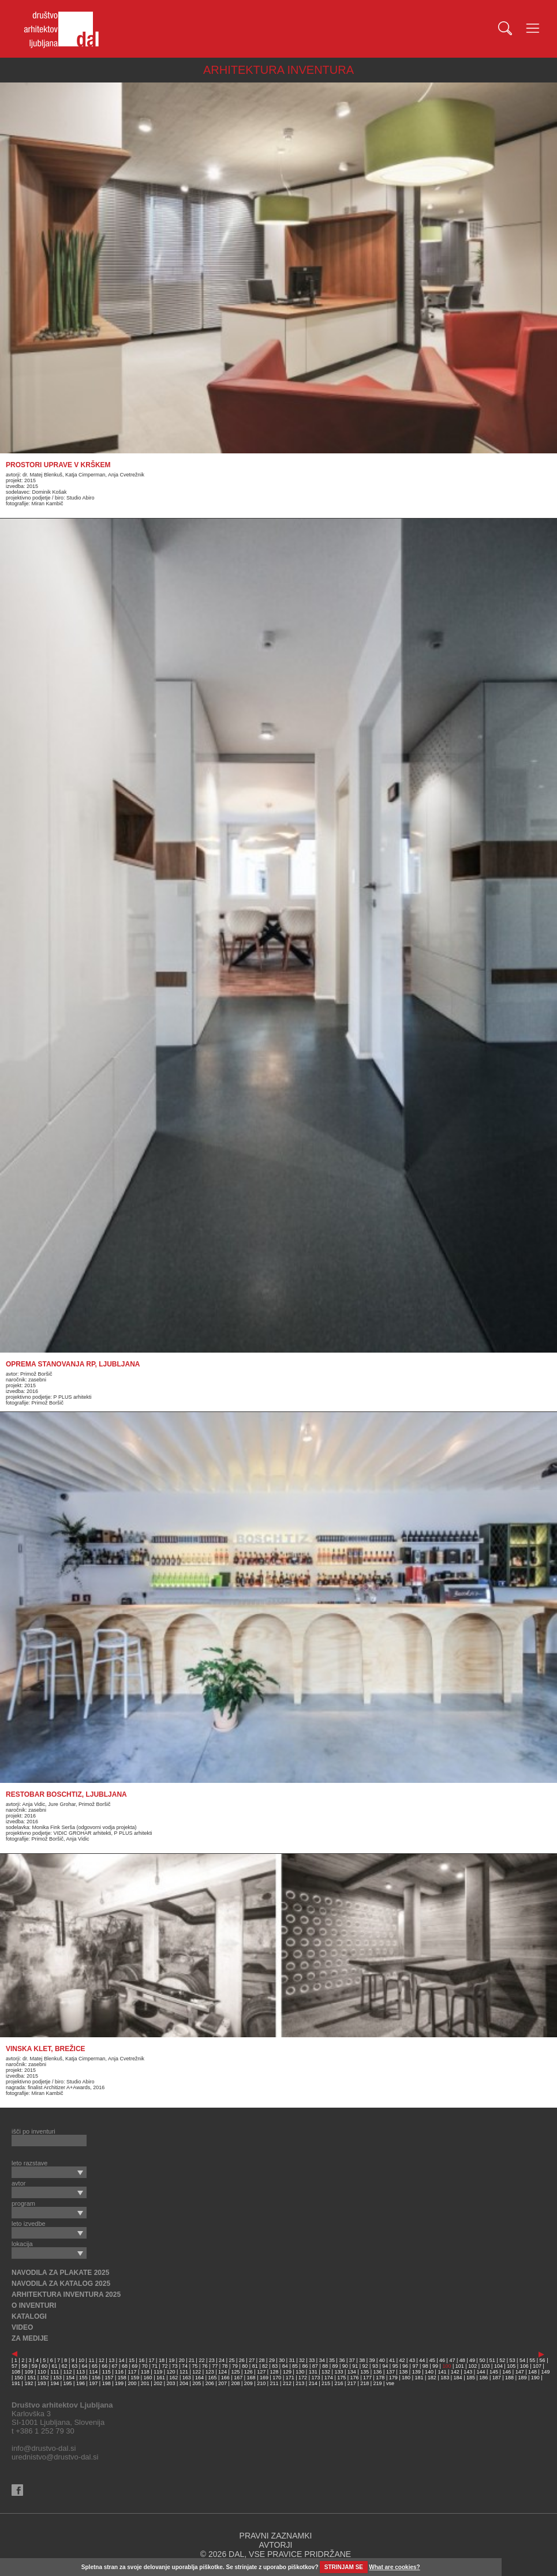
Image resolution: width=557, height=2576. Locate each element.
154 (70, 2377)
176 (354, 2377)
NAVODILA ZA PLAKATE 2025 (60, 2273)
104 (498, 2366)
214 (313, 2383)
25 (231, 2360)
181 (418, 2377)
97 (415, 2366)
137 (390, 2372)
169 (264, 2377)
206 (209, 2383)
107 (537, 2366)
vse (390, 2383)
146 (506, 2372)
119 (158, 2372)
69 (134, 2366)
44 (422, 2360)
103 (485, 2366)
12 (101, 2360)
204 (184, 2383)
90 (345, 2366)
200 (132, 2383)
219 (377, 2383)
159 (134, 2377)
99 (435, 2366)
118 (145, 2372)
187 (496, 2377)
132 (326, 2372)
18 (162, 2360)
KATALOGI (29, 2316)
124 (222, 2372)
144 (481, 2372)
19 (171, 2360)
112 (67, 2372)
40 (382, 2360)
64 (85, 2366)
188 (509, 2377)
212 (287, 2383)
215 (326, 2383)
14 (122, 2360)
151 (31, 2377)
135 (364, 2372)
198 (106, 2383)
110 (42, 2372)
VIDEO (22, 2327)
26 (242, 2360)
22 (201, 2360)
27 (252, 2360)
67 (115, 2366)
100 (446, 2366)
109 (28, 2372)
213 (300, 2383)
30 (282, 2360)
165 (212, 2377)
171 (290, 2377)
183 (444, 2377)
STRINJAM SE (343, 2567)
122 (196, 2372)
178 (380, 2377)
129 (287, 2372)
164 (199, 2377)
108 (16, 2372)
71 (155, 2366)
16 (141, 2360)
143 (467, 2372)
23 (212, 2360)
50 (482, 2360)
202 (158, 2383)
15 (131, 2360)
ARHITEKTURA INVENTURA (278, 69)
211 (274, 2383)
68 (125, 2366)
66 (104, 2366)
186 (483, 2377)
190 (535, 2377)
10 (81, 2360)
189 (522, 2377)
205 (196, 2383)
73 (175, 2366)
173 (315, 2377)
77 (215, 2366)
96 (405, 2366)
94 (385, 2366)
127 (261, 2372)
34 (322, 2360)
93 (375, 2366)
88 (325, 2366)
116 (119, 2372)
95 (395, 2366)
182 (432, 2377)
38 (362, 2360)
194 (54, 2383)
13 (111, 2360)
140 (429, 2372)
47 (452, 2360)
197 (93, 2383)
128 (274, 2372)
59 (35, 2366)
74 (185, 2366)
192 (28, 2383)
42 (402, 2360)
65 (95, 2366)
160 (148, 2377)
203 (171, 2383)
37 (352, 2360)
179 (393, 2377)
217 (351, 2383)
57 (14, 2366)
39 (372, 2360)
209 (248, 2383)
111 (54, 2372)
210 (261, 2383)
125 (235, 2372)
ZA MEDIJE (30, 2338)
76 (205, 2366)
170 (276, 2377)
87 (315, 2366)
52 (502, 2360)
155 (83, 2377)
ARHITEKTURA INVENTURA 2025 (66, 2294)
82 (265, 2366)
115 (106, 2372)
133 (338, 2372)
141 (442, 2372)
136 (377, 2372)
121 (184, 2372)
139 (416, 2372)
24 (222, 2360)
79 (235, 2366)
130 (300, 2372)
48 (462, 2360)
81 (255, 2366)
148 (532, 2372)
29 (272, 2360)
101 (459, 2366)
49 (472, 2360)
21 (192, 2360)
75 (194, 2366)
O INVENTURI (34, 2305)
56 (542, 2360)
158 (122, 2377)
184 (458, 2377)
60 (44, 2366)
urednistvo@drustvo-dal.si (55, 2457)
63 (74, 2366)
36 (342, 2360)
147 (519, 2372)
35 (332, 2360)
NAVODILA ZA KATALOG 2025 (61, 2284)
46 (442, 2360)
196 (80, 2383)
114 (93, 2372)
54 (522, 2360)
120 (171, 2372)
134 (351, 2372)
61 (54, 2366)
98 (425, 2366)
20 (182, 2360)
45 (432, 2360)
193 (42, 2383)
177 (367, 2377)
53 (512, 2360)
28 (262, 2360)
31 (292, 2360)
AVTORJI (276, 2544)
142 (455, 2372)
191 (16, 2383)
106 (524, 2366)
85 (295, 2366)
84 (285, 2366)
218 (364, 2383)
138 (403, 2372)
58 (24, 2366)
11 (91, 2360)
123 (209, 2372)
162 (173, 2377)
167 (238, 2377)
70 (145, 2366)
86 (305, 2366)
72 (164, 2366)
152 (44, 2377)
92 (365, 2366)
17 (152, 2360)
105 (511, 2366)
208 (235, 2383)
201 (145, 2383)
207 (222, 2383)
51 (492, 2360)
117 (132, 2372)
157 (108, 2377)
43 (412, 2360)
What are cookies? (394, 2567)
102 (472, 2366)
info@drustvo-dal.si (44, 2448)
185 (470, 2377)
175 (341, 2377)
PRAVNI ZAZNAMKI (276, 2535)
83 (275, 2366)
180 (406, 2377)
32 (302, 2360)
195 (67, 2383)
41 (392, 2360)
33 (312, 2360)
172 (302, 2377)
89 (335, 2366)
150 (18, 2377)
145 (493, 2372)
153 (57, 2377)
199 (119, 2383)
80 (245, 2366)
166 (225, 2377)
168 (251, 2377)
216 (338, 2383)
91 (355, 2366)
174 (328, 2377)
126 (248, 2372)
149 (545, 2372)
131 (313, 2372)
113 (80, 2372)
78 (225, 2366)
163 (186, 2377)
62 (65, 2366)
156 (96, 2377)
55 (532, 2360)
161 (160, 2377)
